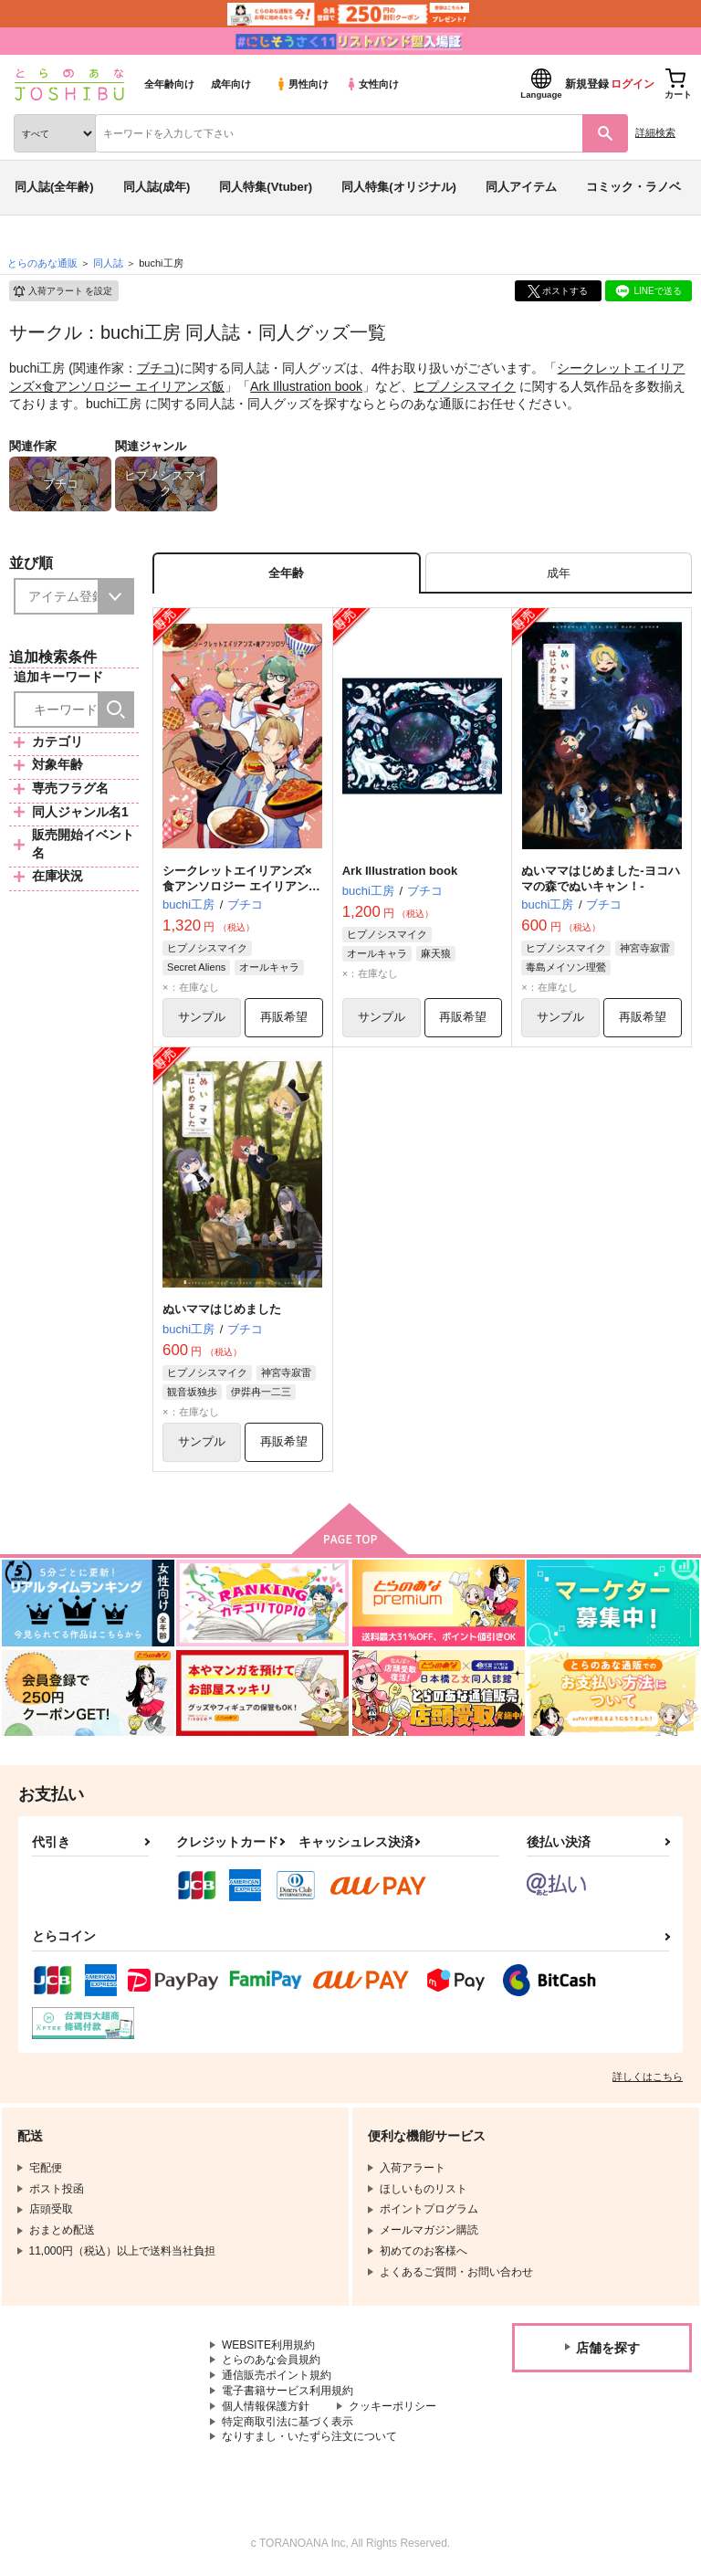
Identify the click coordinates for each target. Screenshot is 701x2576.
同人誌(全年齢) (54, 187)
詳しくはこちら (647, 2076)
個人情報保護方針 (265, 2406)
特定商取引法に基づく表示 (287, 2421)
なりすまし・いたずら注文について (309, 2437)
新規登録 (587, 84)
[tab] (558, 573)
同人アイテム (521, 187)
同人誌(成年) (157, 187)
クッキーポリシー (392, 2406)
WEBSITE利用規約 (268, 2345)
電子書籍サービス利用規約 (287, 2390)
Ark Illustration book (306, 386)
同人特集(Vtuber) (265, 187)
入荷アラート (62, 291)
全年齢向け (169, 84)
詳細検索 (655, 132)
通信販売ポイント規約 (276, 2375)
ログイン (632, 84)
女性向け (372, 84)
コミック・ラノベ (633, 187)
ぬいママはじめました (221, 1310)
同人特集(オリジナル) (398, 187)
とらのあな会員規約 (271, 2360)
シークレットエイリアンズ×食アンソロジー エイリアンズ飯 (241, 886)
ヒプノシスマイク (464, 386)
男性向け (302, 84)
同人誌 (108, 263)
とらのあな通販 (42, 263)
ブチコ (156, 368)
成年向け (231, 84)
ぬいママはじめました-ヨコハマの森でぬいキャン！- (600, 878)
